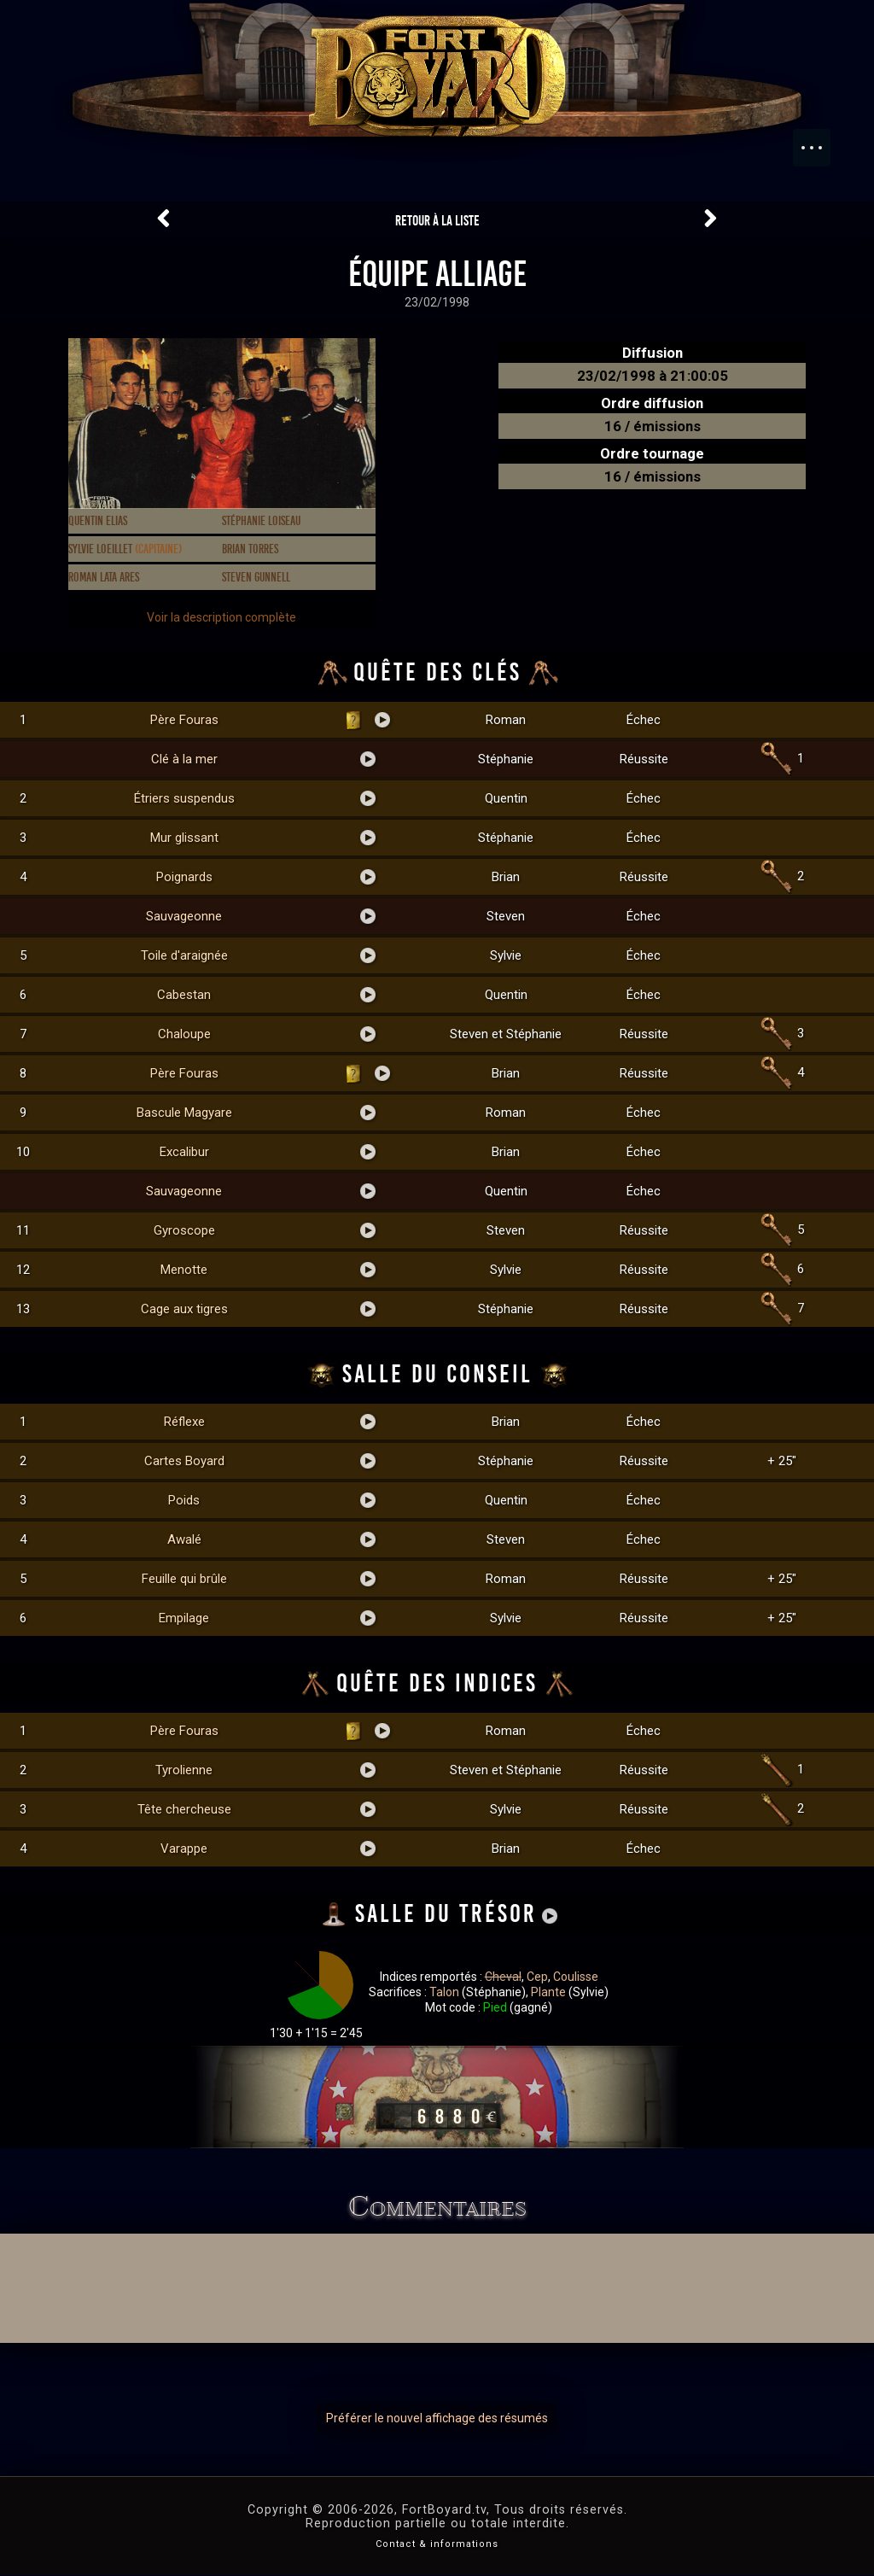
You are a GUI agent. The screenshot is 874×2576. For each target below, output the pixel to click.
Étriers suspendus (184, 798)
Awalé (184, 1539)
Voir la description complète (221, 617)
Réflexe (184, 1421)
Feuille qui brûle (184, 1578)
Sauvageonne (184, 916)
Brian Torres (250, 549)
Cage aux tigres (184, 1309)
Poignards (184, 877)
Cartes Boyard (184, 1461)
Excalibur (184, 1151)
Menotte (183, 1269)
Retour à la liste (437, 221)
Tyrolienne (184, 1770)
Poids (184, 1500)
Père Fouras (184, 719)
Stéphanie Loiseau (261, 521)
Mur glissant (184, 837)
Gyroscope (184, 1230)
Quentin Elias (97, 521)
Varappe (183, 1848)
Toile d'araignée (184, 955)
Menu (820, 139)
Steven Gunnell (256, 577)
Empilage (184, 1618)
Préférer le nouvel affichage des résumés (437, 2418)
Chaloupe (184, 1034)
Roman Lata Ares (103, 577)
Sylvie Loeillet (125, 549)
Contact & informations (437, 2544)
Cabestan (184, 994)
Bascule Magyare (184, 1112)
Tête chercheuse (184, 1809)
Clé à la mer (184, 759)
